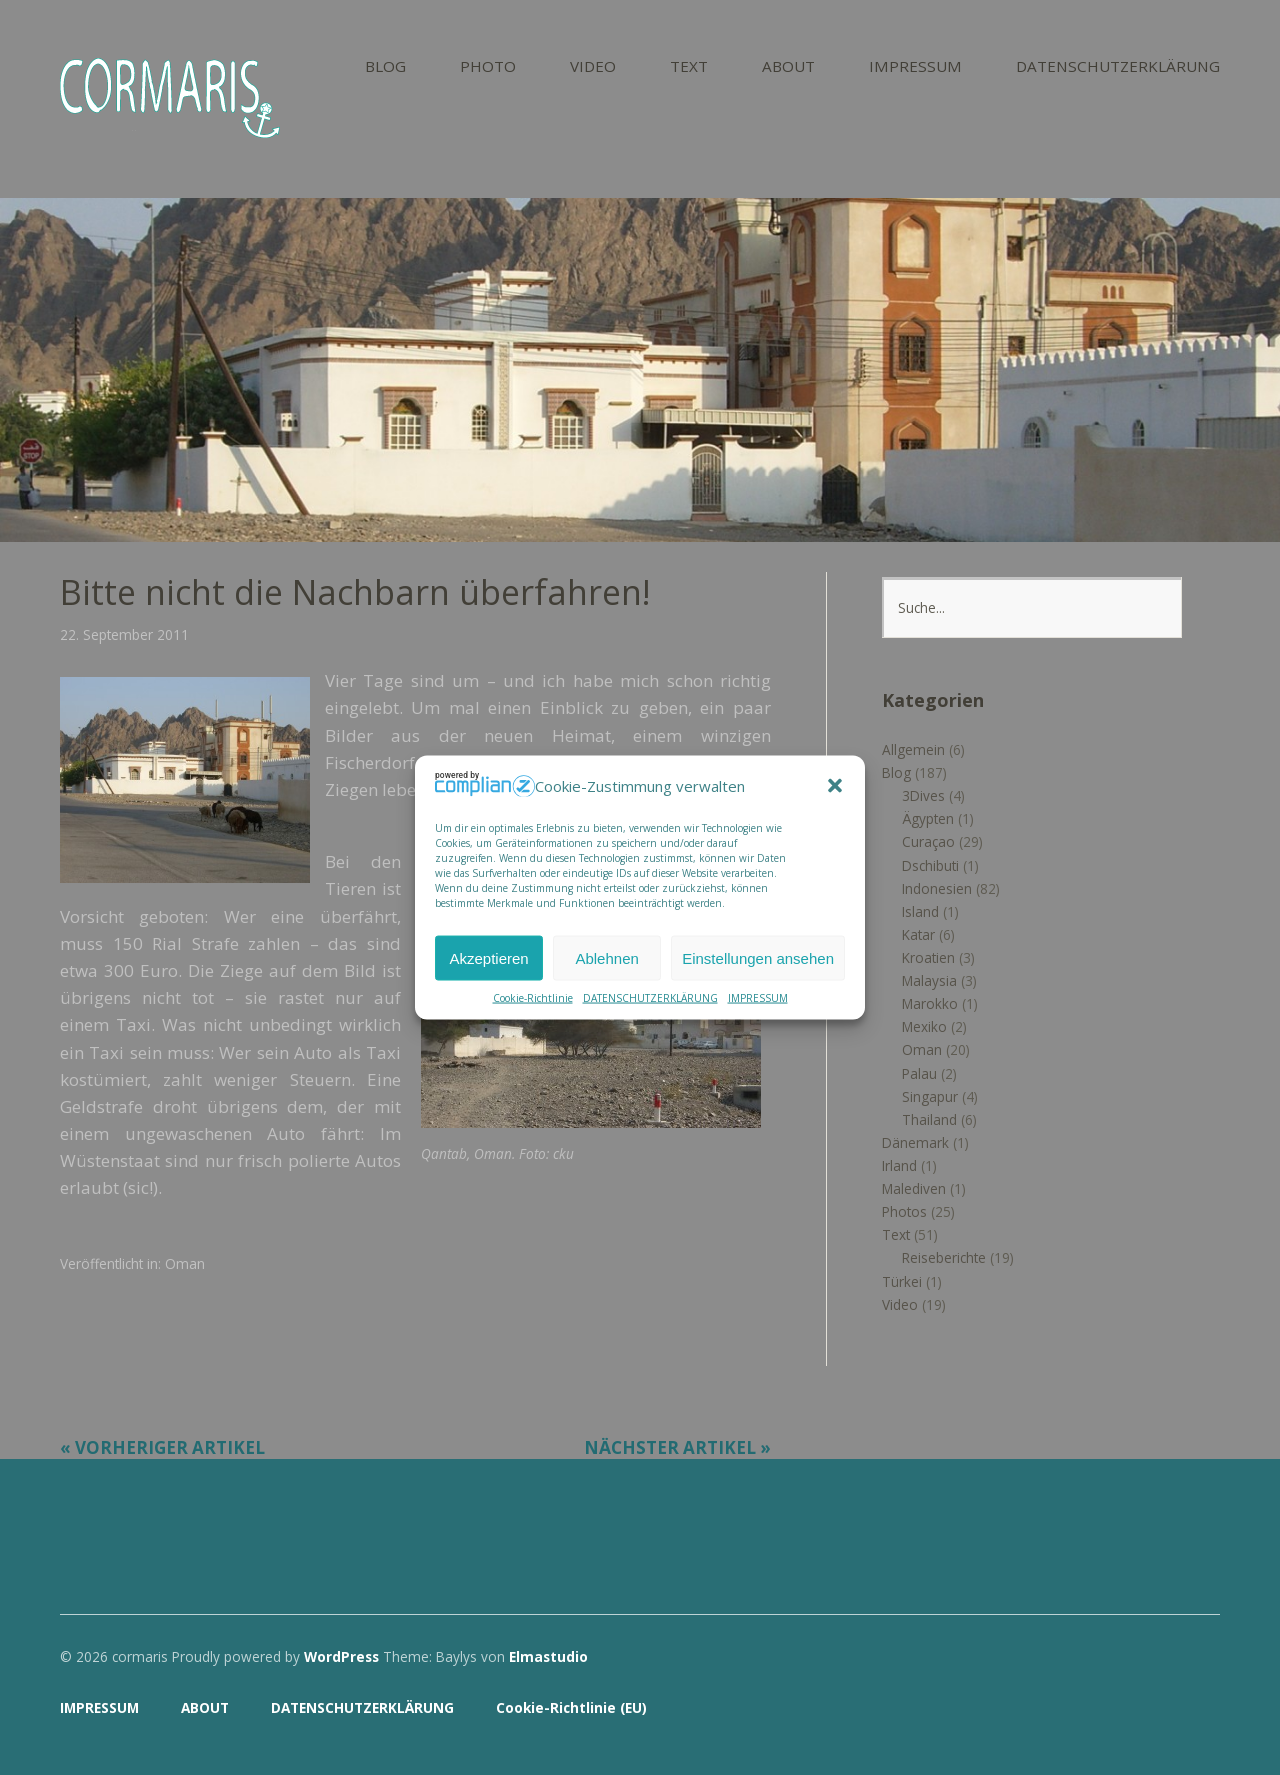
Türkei (902, 1281)
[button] (835, 786)
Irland (899, 1165)
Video (900, 1304)
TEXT (689, 67)
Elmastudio (548, 1656)
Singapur (930, 1096)
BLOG (385, 67)
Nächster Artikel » (677, 1447)
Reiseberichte (944, 1257)
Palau (919, 1073)
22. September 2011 (124, 634)
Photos (904, 1211)
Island (920, 911)
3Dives (923, 795)
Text (896, 1234)
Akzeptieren (488, 957)
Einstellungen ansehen (758, 957)
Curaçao (928, 841)
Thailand (929, 1119)
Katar (918, 934)
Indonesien (937, 888)
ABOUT (788, 67)
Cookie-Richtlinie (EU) (571, 1707)
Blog (896, 772)
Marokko (930, 1003)
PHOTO (488, 67)
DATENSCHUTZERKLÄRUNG (650, 998)
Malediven (914, 1188)
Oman (185, 1263)
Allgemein (913, 749)
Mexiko (924, 1026)
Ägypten (928, 818)
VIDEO (593, 67)
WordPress (341, 1656)
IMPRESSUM (758, 998)
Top (1199, 1708)
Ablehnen (606, 957)
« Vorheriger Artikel (162, 1447)
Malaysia (929, 980)
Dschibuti (930, 865)
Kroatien (928, 957)
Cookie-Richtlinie (533, 998)
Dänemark (915, 1142)
